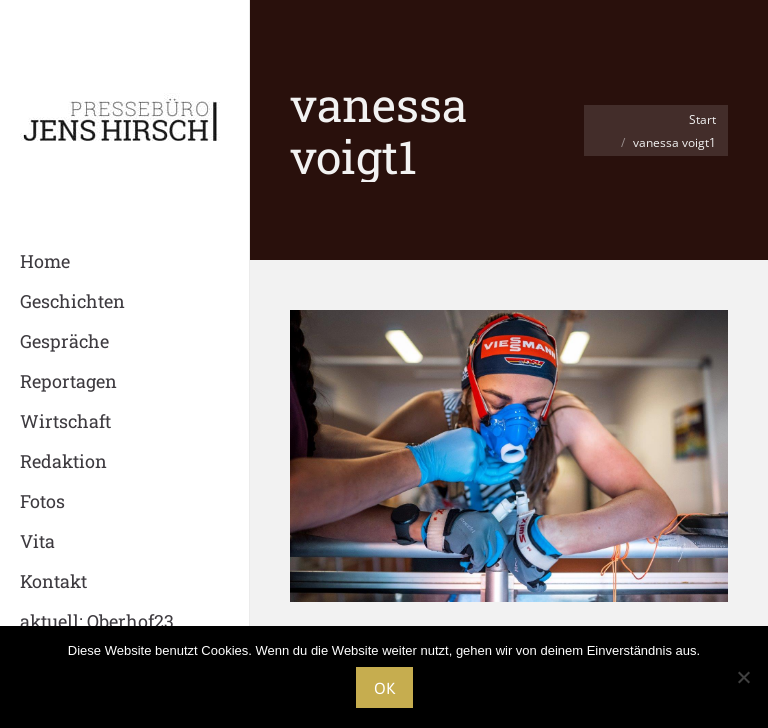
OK (384, 688)
